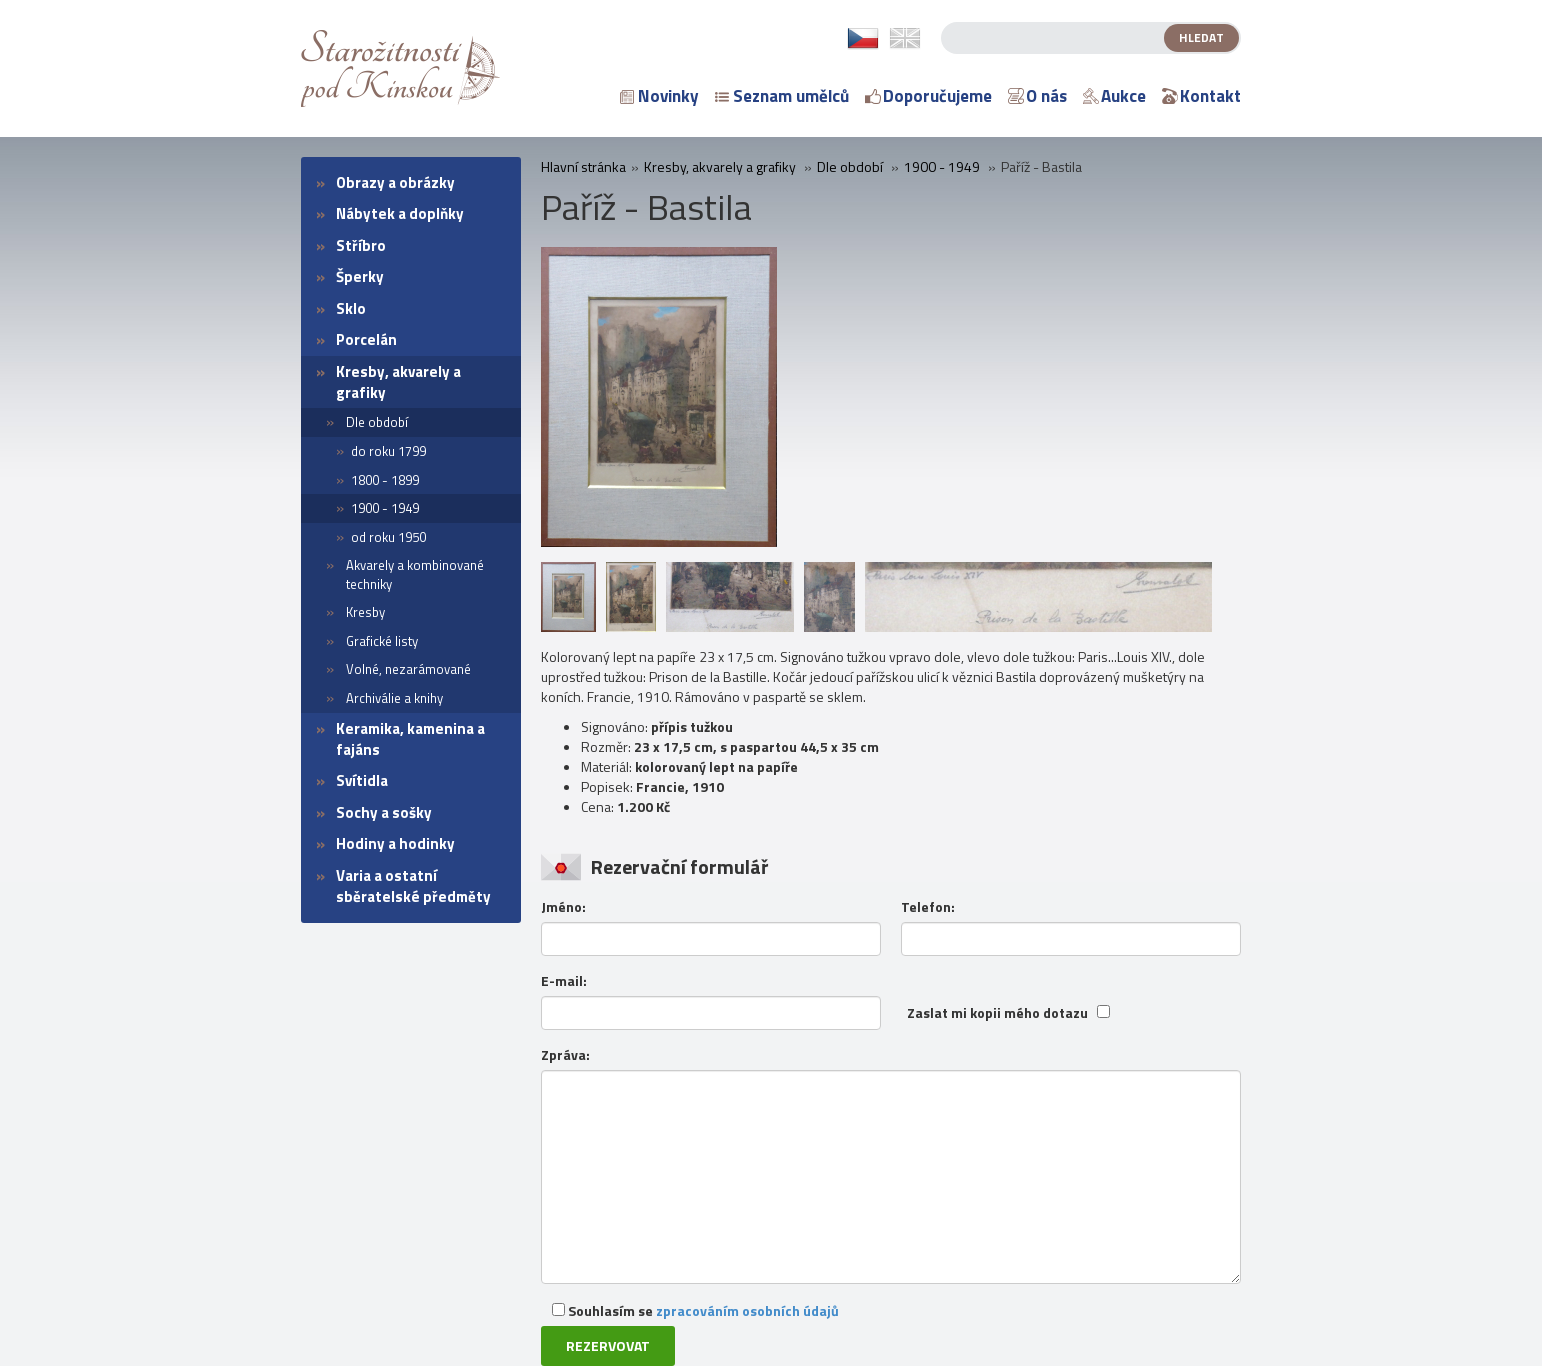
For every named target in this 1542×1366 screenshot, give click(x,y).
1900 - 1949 (385, 508)
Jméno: (563, 907)
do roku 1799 (388, 451)
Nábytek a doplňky (400, 213)
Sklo (351, 308)
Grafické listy (382, 641)
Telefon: (928, 907)
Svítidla (362, 780)
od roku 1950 (388, 537)
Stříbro (361, 245)
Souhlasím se (695, 1310)
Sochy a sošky (384, 812)
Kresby (365, 612)
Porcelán (366, 339)
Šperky (360, 276)
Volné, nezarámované (408, 669)
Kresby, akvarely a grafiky (398, 382)
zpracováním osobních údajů (747, 1310)
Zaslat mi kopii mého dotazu (997, 1013)
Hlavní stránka (583, 167)
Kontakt (1201, 96)
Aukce (1114, 96)
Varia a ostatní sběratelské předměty (413, 886)
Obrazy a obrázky (395, 182)
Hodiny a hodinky (395, 843)
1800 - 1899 (385, 480)
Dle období (377, 422)
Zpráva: (565, 1055)
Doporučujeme (928, 96)
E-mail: (564, 981)
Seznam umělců (782, 96)
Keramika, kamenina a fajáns (410, 739)
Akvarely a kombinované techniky (415, 574)
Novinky (659, 96)
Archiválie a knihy (394, 698)
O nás (1037, 96)
